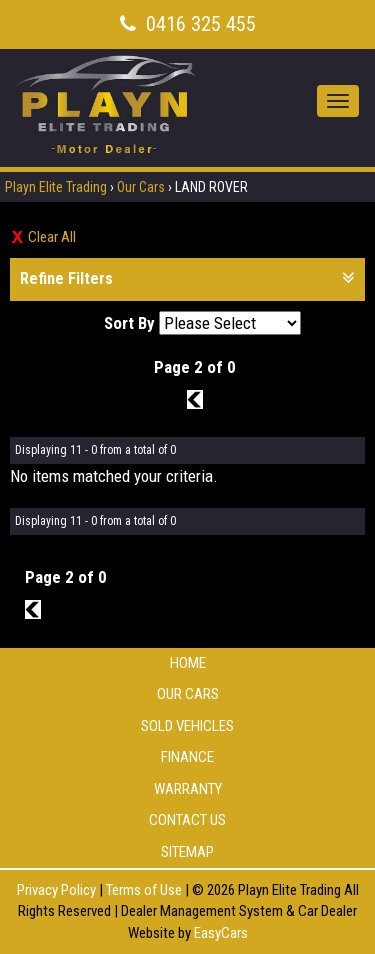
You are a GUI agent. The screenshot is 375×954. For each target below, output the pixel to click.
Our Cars (141, 187)
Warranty (188, 789)
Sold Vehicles (187, 726)
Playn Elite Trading (56, 187)
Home (188, 663)
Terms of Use (145, 890)
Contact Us (187, 820)
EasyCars (221, 933)
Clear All (52, 237)
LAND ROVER (211, 187)
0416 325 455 (201, 24)
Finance (187, 757)
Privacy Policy (58, 890)
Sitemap (187, 852)
